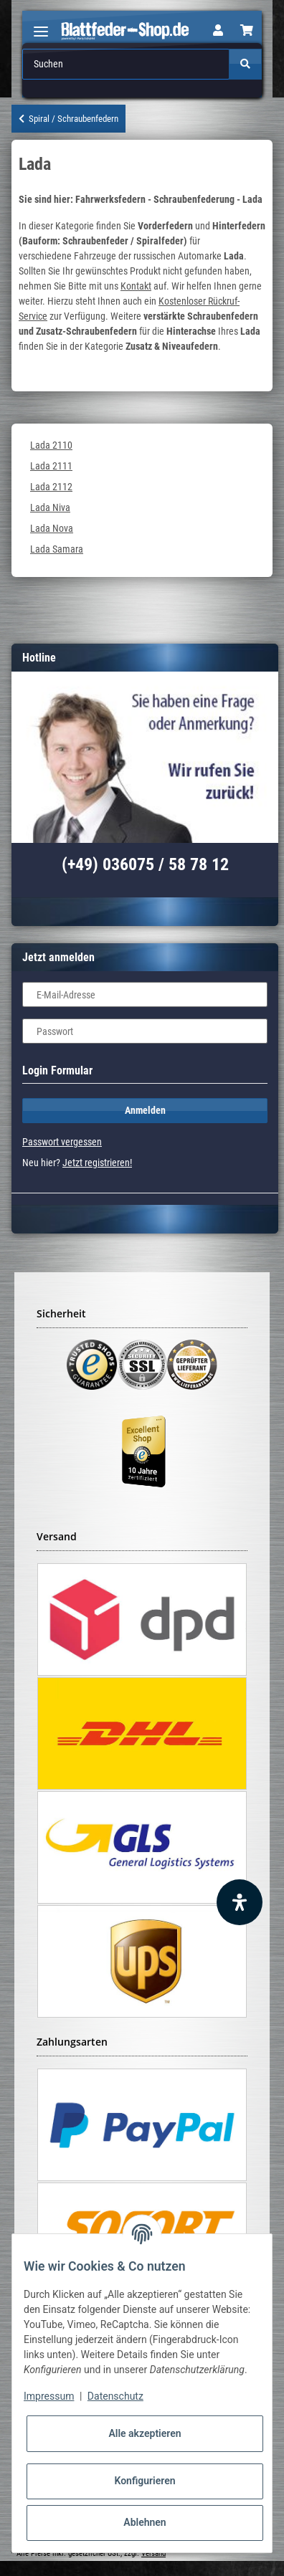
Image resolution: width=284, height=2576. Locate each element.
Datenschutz (115, 2396)
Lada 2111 (51, 466)
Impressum (49, 2396)
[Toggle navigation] (41, 25)
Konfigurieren (144, 2480)
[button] (218, 31)
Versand (153, 2553)
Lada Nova (51, 528)
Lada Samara (56, 549)
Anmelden (145, 1110)
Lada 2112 (51, 486)
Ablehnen (144, 2522)
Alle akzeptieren (144, 2433)
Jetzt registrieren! (97, 1162)
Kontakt (135, 286)
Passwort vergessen (62, 1142)
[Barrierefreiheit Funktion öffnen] (239, 1902)
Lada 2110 (51, 445)
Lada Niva (50, 507)
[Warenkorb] (247, 31)
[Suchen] (125, 64)
